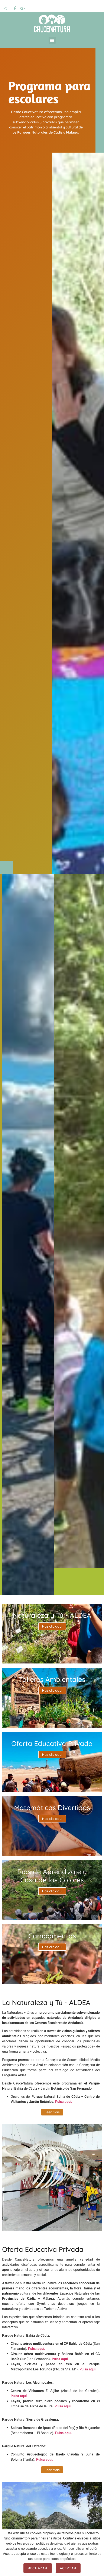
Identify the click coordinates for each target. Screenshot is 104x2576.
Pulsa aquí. (63, 2102)
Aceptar (68, 2568)
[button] (52, 40)
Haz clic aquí (52, 1626)
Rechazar (38, 2568)
